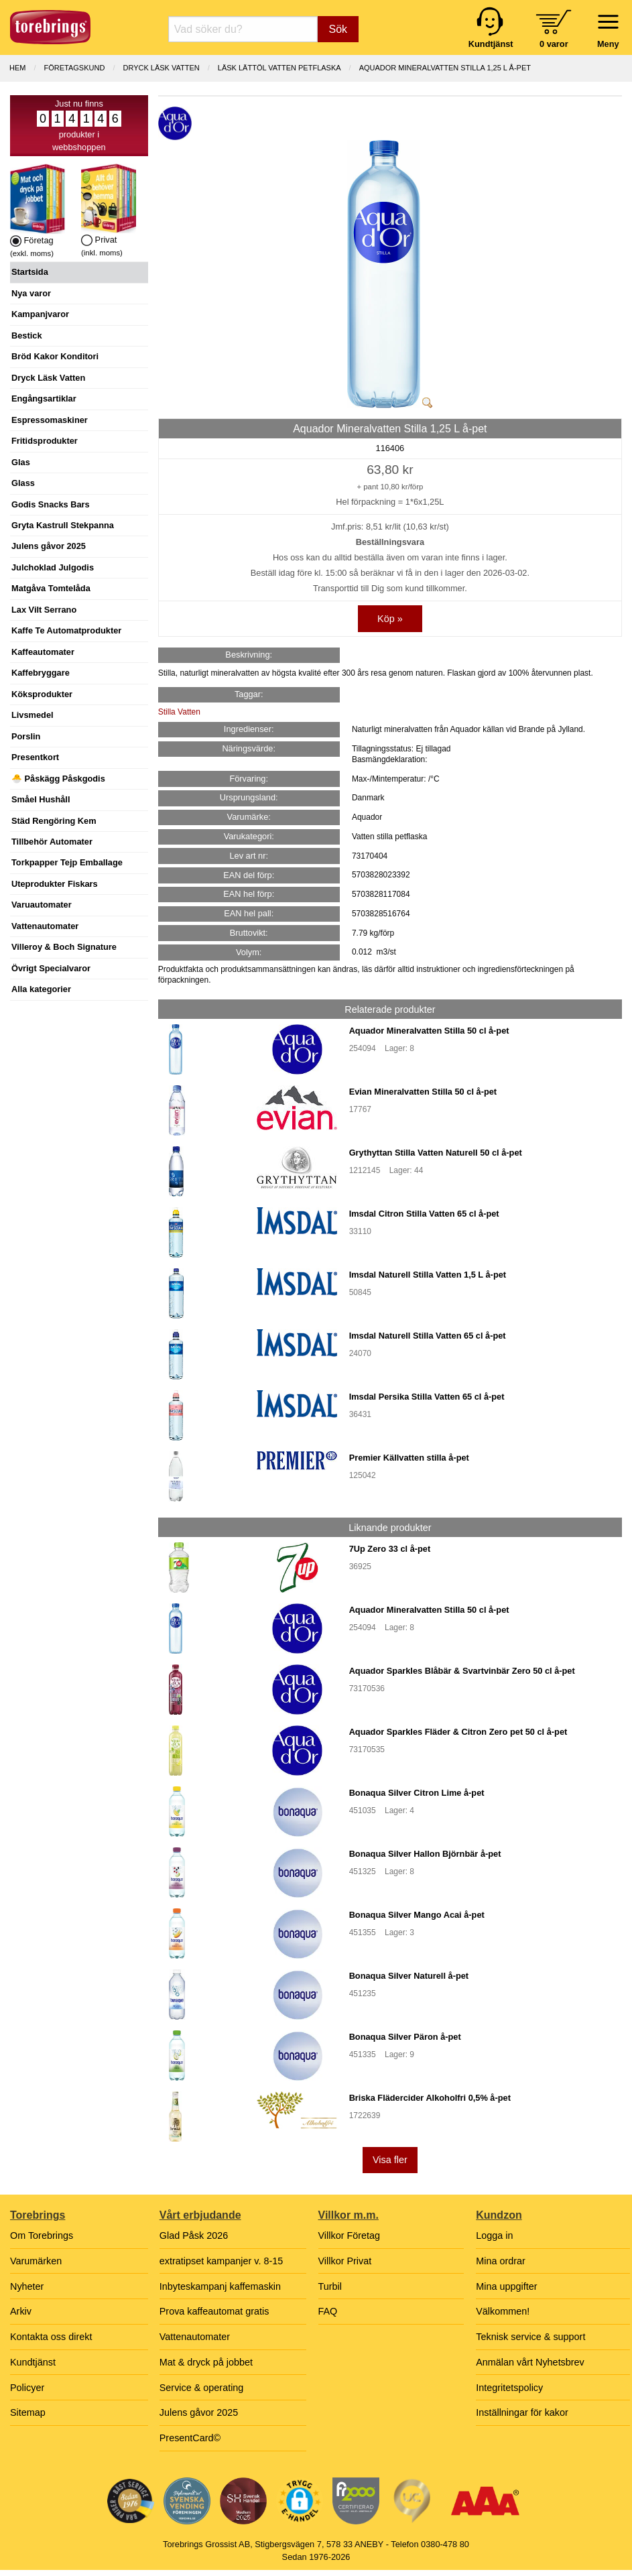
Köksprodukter (41, 694)
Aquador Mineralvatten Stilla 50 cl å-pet (429, 1031)
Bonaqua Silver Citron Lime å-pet (417, 1793)
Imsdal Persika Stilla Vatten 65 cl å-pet (427, 1397)
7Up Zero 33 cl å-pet (390, 1549)
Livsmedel (32, 715)
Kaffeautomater (42, 652)
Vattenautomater (44, 926)
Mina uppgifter (506, 2286)
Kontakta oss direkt (51, 2336)
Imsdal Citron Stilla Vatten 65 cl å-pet (424, 1214)
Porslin (25, 736)
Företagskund (74, 68)
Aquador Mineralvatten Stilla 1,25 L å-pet (445, 68)
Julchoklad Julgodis (52, 567)
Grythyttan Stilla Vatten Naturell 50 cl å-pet (435, 1153)
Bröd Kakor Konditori (55, 356)
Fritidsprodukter (44, 441)
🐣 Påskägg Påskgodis (58, 779)
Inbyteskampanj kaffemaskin (220, 2286)
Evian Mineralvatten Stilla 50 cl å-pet (423, 1092)
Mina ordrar (500, 2261)
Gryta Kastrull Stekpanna (62, 525)
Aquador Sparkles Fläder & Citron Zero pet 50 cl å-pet (458, 1732)
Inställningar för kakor (522, 2412)
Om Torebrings (41, 2235)
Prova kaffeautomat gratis (214, 2311)
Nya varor (31, 293)
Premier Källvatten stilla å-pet (409, 1458)
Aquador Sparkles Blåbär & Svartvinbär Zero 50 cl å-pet (462, 1671)
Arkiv (20, 2311)
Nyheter (27, 2286)
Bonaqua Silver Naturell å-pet (409, 1976)
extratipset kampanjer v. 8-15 (221, 2261)
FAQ (328, 2311)
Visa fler (390, 2159)
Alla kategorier (41, 989)
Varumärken (36, 2261)
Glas (20, 462)
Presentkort (35, 757)
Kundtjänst (33, 2362)
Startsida (29, 272)
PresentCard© (190, 2438)
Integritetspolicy (509, 2387)
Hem (17, 68)
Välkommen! (502, 2311)
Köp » (390, 618)
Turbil (330, 2286)
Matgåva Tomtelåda (50, 588)
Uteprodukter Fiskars (54, 884)
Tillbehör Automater (51, 842)
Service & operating (202, 2387)
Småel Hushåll (40, 799)
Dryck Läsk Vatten (48, 378)
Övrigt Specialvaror (50, 968)
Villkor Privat (345, 2261)
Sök (338, 29)
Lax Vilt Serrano (43, 610)
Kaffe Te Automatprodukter (66, 630)
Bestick (26, 335)
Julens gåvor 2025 (48, 546)
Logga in (494, 2235)
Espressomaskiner (49, 420)
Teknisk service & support (530, 2336)
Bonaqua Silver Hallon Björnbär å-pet (425, 1854)
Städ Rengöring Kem (54, 821)
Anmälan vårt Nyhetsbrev (530, 2362)
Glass (23, 483)
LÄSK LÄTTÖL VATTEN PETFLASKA (279, 68)
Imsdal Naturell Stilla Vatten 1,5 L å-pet (427, 1275)
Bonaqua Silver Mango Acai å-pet (417, 1915)
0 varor (554, 44)
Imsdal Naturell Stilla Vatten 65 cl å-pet (427, 1336)
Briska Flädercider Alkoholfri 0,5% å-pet (430, 2098)
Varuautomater (41, 905)
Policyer (27, 2387)
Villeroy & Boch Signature (64, 947)
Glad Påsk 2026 (194, 2235)
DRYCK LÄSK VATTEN (161, 68)
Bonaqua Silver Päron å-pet (405, 2037)
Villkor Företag (349, 2235)
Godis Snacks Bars (50, 504)
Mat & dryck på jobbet (206, 2362)
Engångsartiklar (43, 398)
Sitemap (28, 2412)
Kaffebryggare (40, 673)
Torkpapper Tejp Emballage (67, 862)
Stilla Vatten (179, 712)
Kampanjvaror (40, 314)
